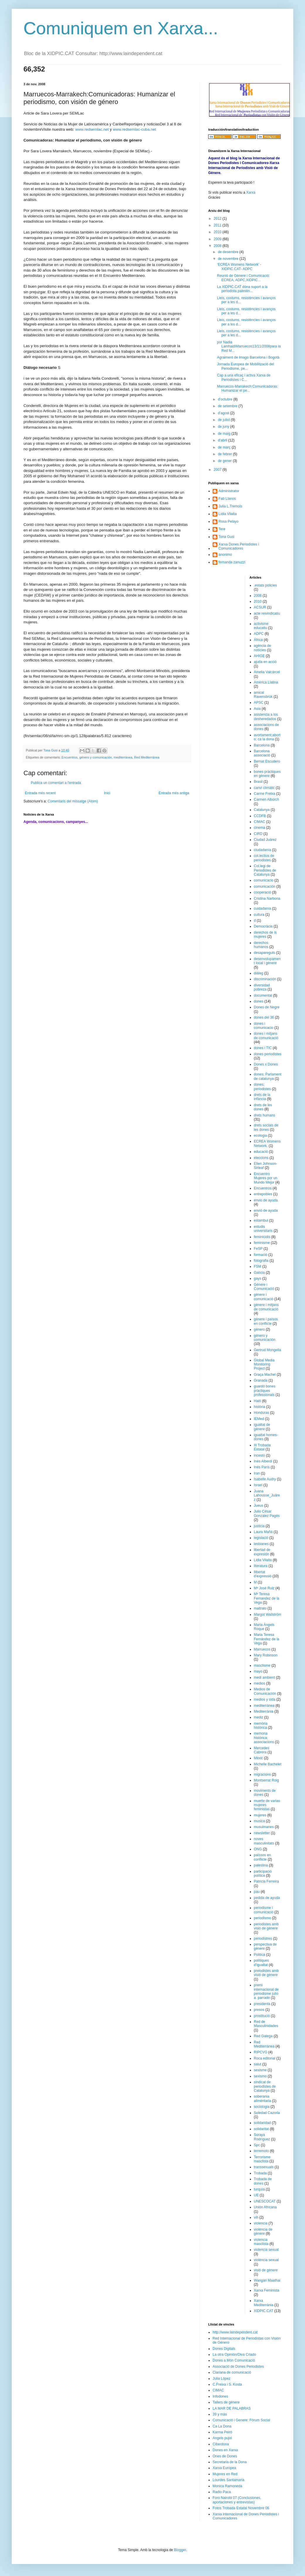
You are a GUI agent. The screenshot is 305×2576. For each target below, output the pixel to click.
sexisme (260, 2070)
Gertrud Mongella (267, 1350)
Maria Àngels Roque (264, 1627)
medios (259, 1683)
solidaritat (261, 2129)
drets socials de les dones (266, 1127)
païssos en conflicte (262, 1857)
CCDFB (260, 816)
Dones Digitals (224, 2349)
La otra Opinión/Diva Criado (234, 2354)
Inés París (262, 1467)
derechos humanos (261, 945)
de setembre (228, 406)
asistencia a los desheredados (266, 716)
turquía (259, 2189)
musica (259, 1821)
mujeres (260, 1815)
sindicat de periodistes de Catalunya (265, 2086)
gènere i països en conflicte (266, 1321)
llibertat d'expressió (263, 1574)
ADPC (259, 634)
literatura (261, 1566)
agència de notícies (262, 648)
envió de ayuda (266, 1210)
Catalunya (262, 810)
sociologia (262, 2107)
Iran (257, 1473)
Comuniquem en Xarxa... (120, 28)
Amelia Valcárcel (267, 672)
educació (261, 1152)
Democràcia (263, 926)
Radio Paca (222, 2492)
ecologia (260, 1135)
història (259, 1407)
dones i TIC (263, 1048)
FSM (257, 1266)
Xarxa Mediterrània (264, 2303)
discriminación (265, 979)
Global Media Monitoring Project (264, 1364)
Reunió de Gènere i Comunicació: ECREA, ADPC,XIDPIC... (243, 278)
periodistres (263, 1938)
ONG (258, 1849)
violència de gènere (263, 2231)
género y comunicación (95, 757)
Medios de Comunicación (265, 1691)
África (258, 640)
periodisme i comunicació (264, 1910)
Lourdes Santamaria (228, 2480)
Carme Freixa (264, 794)
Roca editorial (264, 2058)
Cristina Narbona (267, 898)
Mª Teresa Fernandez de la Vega (266, 1598)
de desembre (228, 252)
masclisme (262, 1665)
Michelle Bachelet (268, 1764)
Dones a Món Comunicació (234, 2360)
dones (259, 1001)
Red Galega (263, 2036)
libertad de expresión (262, 1552)
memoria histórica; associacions (264, 1737)
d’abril (223, 440)
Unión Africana (265, 2207)
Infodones (220, 2396)
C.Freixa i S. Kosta (227, 2384)
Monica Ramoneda (227, 2486)
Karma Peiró (222, 2432)
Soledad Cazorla (267, 2113)
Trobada (260, 2173)
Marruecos (262, 1649)
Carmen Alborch (266, 799)
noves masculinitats (264, 1841)
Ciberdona (221, 2444)
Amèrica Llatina (266, 682)
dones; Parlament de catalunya (268, 1076)
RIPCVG (260, 2052)
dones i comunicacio (264, 1026)
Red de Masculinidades (266, 2024)
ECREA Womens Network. (267, 1143)
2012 (218, 218)
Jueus (258, 1505)
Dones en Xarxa (225, 2450)
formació (260, 1255)
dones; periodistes (262, 1086)
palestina (261, 1865)
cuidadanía (262, 908)
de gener (225, 461)
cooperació (262, 892)
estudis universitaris (263, 1229)
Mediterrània (264, 1711)
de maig (224, 434)
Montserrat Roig (266, 1780)
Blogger (180, 2550)
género (259, 1329)
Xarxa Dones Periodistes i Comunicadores (238, 546)
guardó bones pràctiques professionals (264, 1390)
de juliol (224, 420)
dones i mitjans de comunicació (266, 1036)
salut (257, 2064)
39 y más (220, 2414)
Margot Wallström (268, 1614)
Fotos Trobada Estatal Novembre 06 (241, 2508)
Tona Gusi (226, 537)
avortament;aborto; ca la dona (267, 737)
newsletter (262, 1833)
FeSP (258, 1249)
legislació (261, 1538)
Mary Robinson (266, 1655)
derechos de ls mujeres (265, 934)
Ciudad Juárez (265, 840)
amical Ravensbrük (263, 695)
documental (263, 995)
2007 (218, 470)
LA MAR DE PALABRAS (232, 2408)
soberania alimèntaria (262, 2098)
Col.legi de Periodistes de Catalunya (265, 870)
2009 (218, 239)
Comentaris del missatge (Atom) (73, 801)
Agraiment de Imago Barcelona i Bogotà (248, 357)
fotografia (261, 1261)
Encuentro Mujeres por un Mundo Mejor (265, 1178)
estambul (261, 1220)
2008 (218, 246)
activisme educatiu (261, 626)
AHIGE (259, 656)
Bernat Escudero (267, 761)
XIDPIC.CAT (263, 2311)
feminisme (262, 1243)
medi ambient (264, 1677)
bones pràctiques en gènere (267, 774)
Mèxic (258, 1758)
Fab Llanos (227, 499)
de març (225, 447)
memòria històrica (261, 1725)
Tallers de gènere (226, 2402)
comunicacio (264, 880)
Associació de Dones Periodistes (238, 2366)
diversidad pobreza (262, 987)
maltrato (260, 1608)
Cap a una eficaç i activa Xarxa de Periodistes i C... (243, 377)
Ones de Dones (225, 2456)
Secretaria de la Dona (230, 2462)
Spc (257, 2145)
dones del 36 (264, 1017)
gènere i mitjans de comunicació (266, 1307)
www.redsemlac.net (92, 129)
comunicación (264, 886)
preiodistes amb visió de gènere (266, 1973)
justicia (259, 1526)
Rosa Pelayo (228, 521)
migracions (262, 1774)
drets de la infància (262, 1097)
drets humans (264, 1115)
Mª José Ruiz (264, 1588)
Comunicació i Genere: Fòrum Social (241, 2420)
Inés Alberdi (263, 1461)
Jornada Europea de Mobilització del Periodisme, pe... (245, 366)
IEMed (259, 1419)
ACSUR (260, 607)
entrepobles (263, 1194)
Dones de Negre (266, 1007)
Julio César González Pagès (267, 1513)
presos (259, 2010)
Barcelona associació (262, 753)
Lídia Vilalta (227, 514)
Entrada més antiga (174, 793)
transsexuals (264, 2167)
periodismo (262, 1918)
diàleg (258, 973)
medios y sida (264, 1699)
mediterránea (123, 757)
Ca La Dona (222, 2426)
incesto (259, 1455)
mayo (258, 1671)
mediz (258, 1717)
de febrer (225, 454)
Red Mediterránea (146, 757)
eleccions (261, 1158)
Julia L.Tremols (230, 506)
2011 (218, 225)
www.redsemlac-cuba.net (134, 129)
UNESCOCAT (265, 2201)
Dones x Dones (266, 1064)
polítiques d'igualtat (261, 1962)
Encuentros (70, 757)
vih (256, 2217)
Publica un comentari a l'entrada (56, 783)
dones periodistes (268, 1054)
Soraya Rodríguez (262, 2137)
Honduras (261, 1413)
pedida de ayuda (267, 1898)
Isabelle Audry (265, 1479)
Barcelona (262, 745)
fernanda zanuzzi (231, 562)
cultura (259, 915)
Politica (259, 1955)
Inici (107, 793)
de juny (224, 426)
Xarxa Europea (224, 2468)
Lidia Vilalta (263, 1560)
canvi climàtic (264, 788)
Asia (257, 709)
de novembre (228, 259)
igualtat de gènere (262, 1427)
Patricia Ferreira (266, 1881)
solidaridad (262, 2123)
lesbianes (261, 1544)
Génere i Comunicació (264, 1287)
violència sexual (266, 2260)
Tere (221, 529)
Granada (261, 1380)
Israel (258, 1485)
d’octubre (225, 399)
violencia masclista (261, 2242)
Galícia (259, 1273)
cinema (259, 828)
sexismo (260, 2076)
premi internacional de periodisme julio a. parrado (266, 1991)
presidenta (262, 2004)
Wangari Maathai (267, 2280)
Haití (257, 1401)
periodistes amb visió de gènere (266, 1926)
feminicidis (262, 1237)
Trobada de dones (263, 2181)
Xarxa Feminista (266, 2290)
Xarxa (250, 192)
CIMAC (259, 822)
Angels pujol (222, 2438)
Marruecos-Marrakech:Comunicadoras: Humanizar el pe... (247, 388)
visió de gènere (266, 2270)
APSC (259, 702)
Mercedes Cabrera (262, 1750)
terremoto (261, 2151)
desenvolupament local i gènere (267, 961)
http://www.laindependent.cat (235, 2332)
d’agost (224, 413)
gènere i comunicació (264, 1297)
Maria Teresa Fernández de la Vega (266, 1639)
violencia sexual (266, 2250)
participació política (263, 1873)
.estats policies (265, 585)
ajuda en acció (265, 662)
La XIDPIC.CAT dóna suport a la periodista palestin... (242, 289)
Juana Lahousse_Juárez (267, 1495)
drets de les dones (263, 1107)
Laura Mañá (263, 1532)
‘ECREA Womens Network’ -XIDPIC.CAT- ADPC (239, 266)
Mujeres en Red (225, 2474)
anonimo (225, 555)
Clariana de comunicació (232, 2372)
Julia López (222, 2378)
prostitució (262, 2016)
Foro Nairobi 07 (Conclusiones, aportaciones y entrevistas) (237, 2500)
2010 (218, 232)
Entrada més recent (40, 793)
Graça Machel (265, 1375)
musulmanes (264, 1827)
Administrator (228, 491)
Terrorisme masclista (262, 2159)
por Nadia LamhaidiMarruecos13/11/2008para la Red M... (249, 346)
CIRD (258, 834)
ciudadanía (262, 850)
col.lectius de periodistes (264, 858)
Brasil (258, 782)
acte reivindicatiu (267, 613)
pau (257, 1892)
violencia (261, 2223)
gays (257, 1278)
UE (256, 2195)
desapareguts (264, 953)
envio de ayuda (266, 1200)
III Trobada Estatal (262, 1447)
